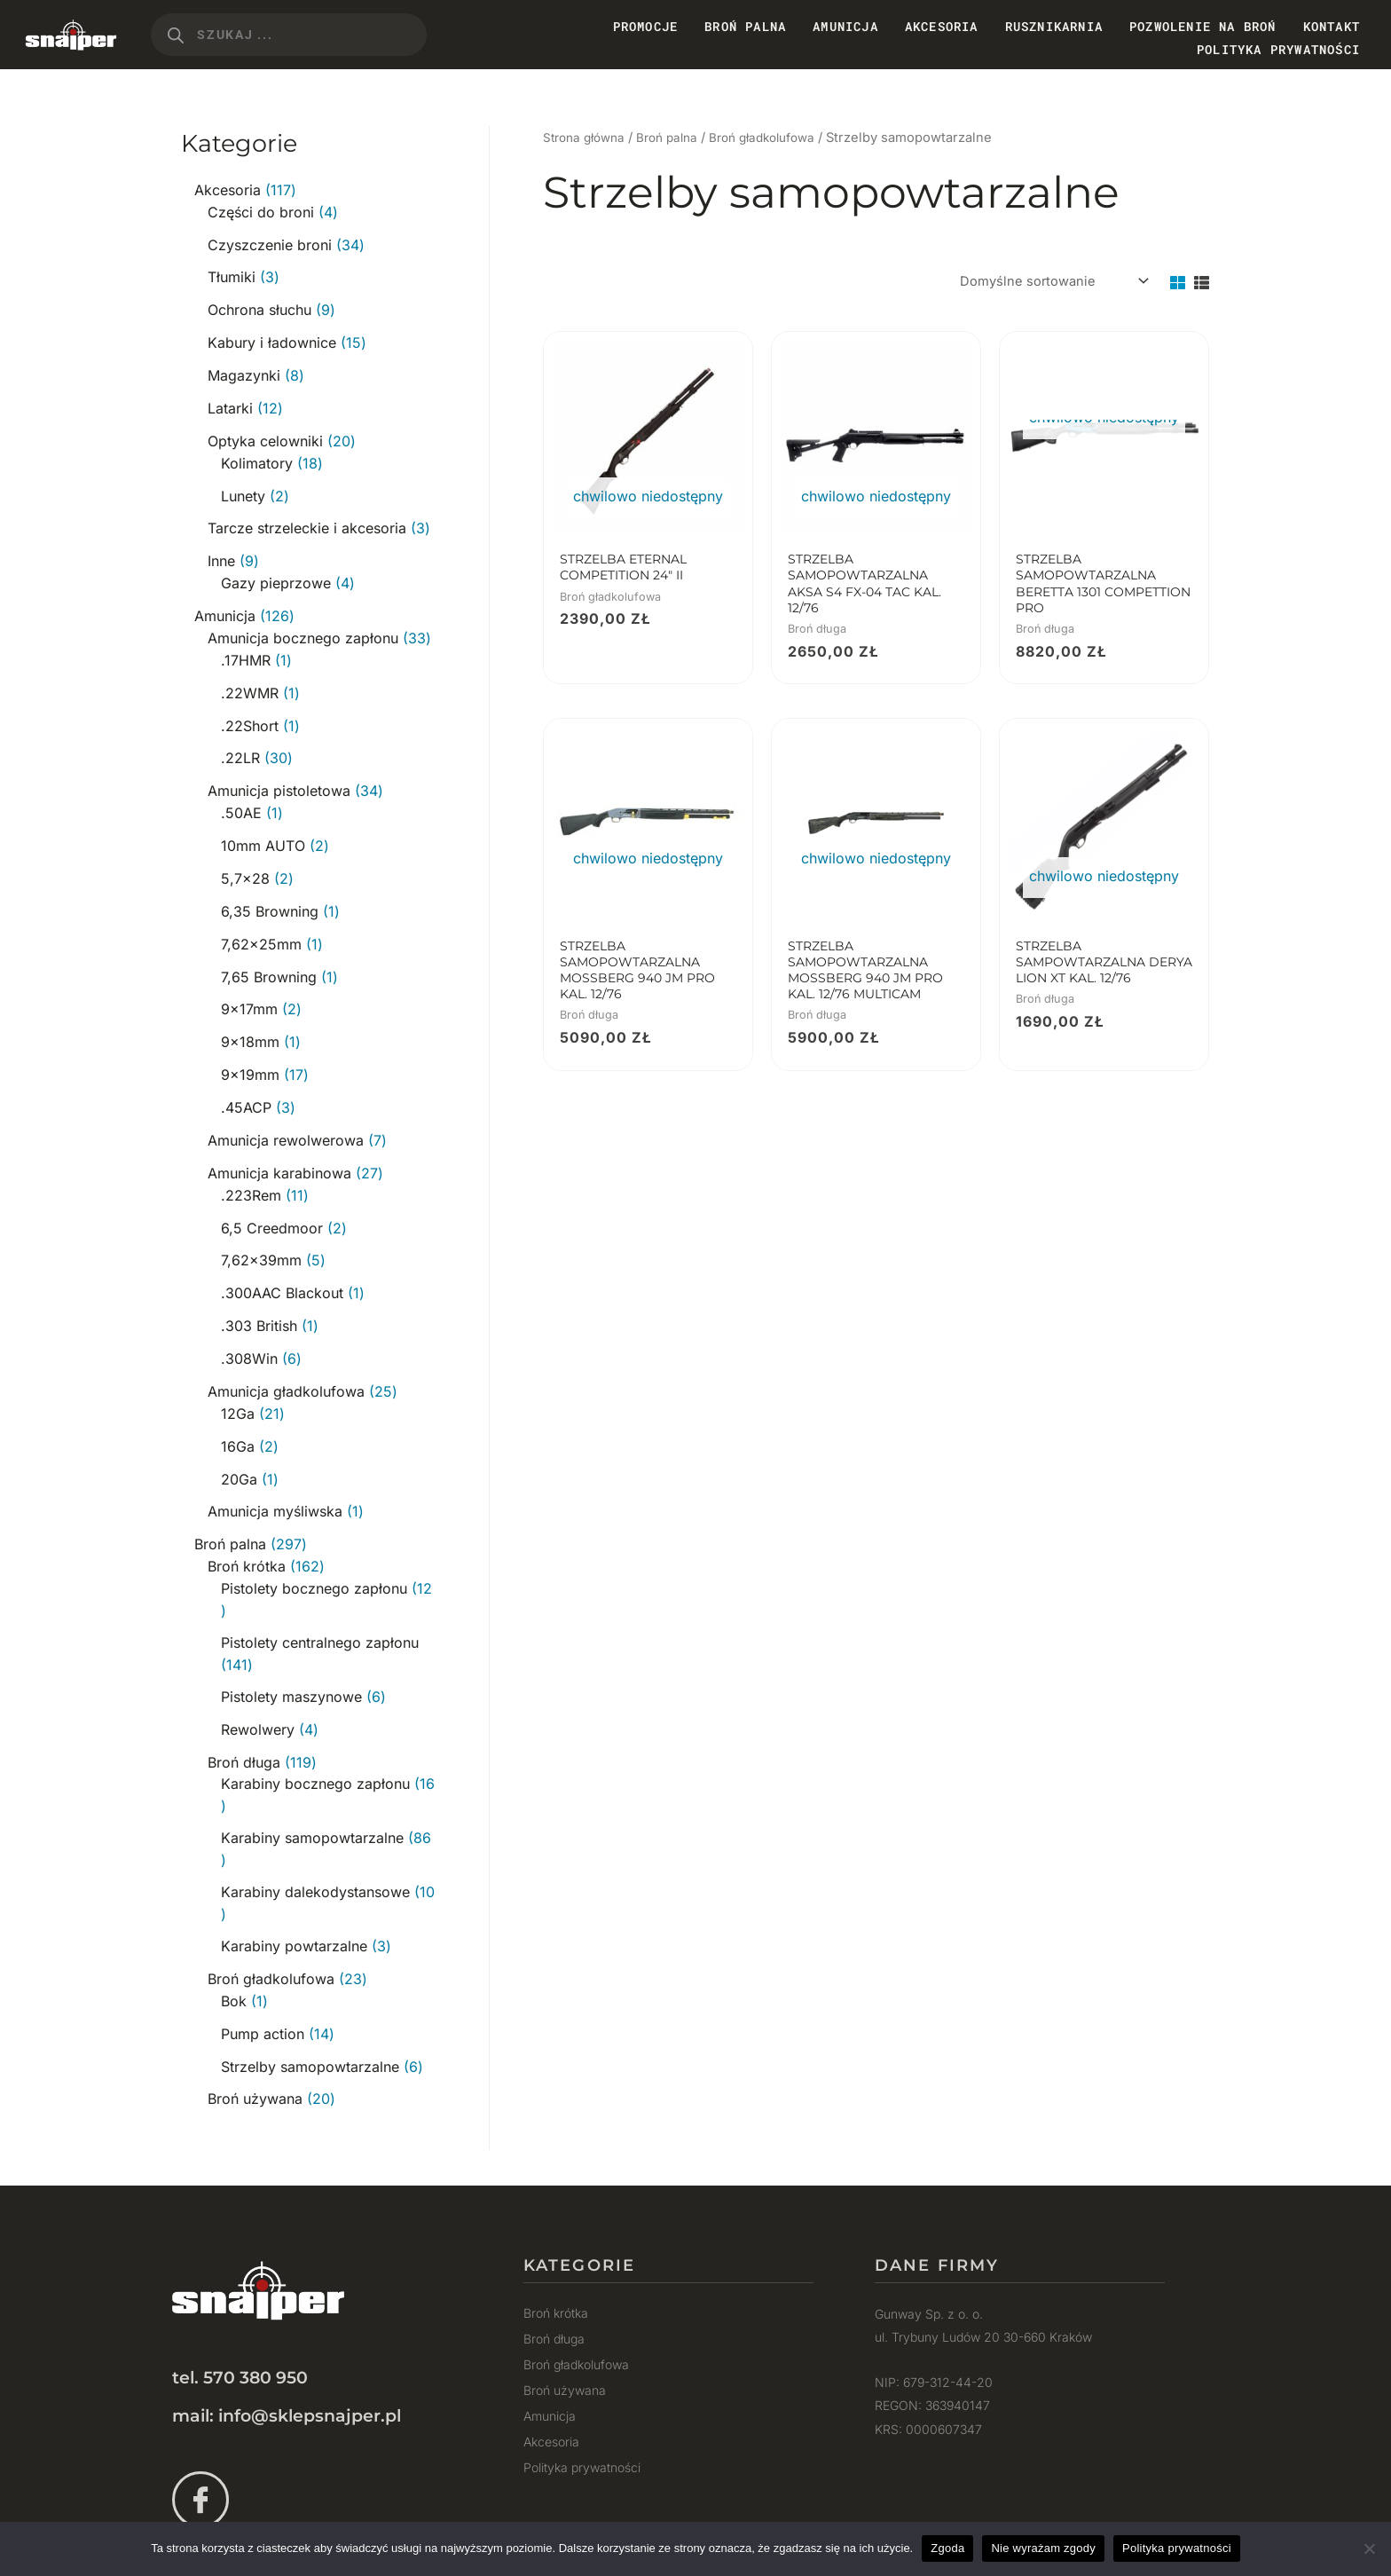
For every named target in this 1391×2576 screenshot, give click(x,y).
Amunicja (845, 26)
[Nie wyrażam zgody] (1369, 2548)
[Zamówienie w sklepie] (1044, 283)
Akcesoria (941, 26)
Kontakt (1331, 26)
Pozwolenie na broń (1203, 26)
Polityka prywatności (1278, 49)
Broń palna (677, 138)
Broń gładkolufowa (781, 138)
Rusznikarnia (1054, 26)
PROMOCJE (646, 26)
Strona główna (588, 138)
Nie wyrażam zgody (1043, 2548)
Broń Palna (745, 26)
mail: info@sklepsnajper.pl (286, 2369)
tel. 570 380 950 (240, 2331)
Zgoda (947, 2548)
